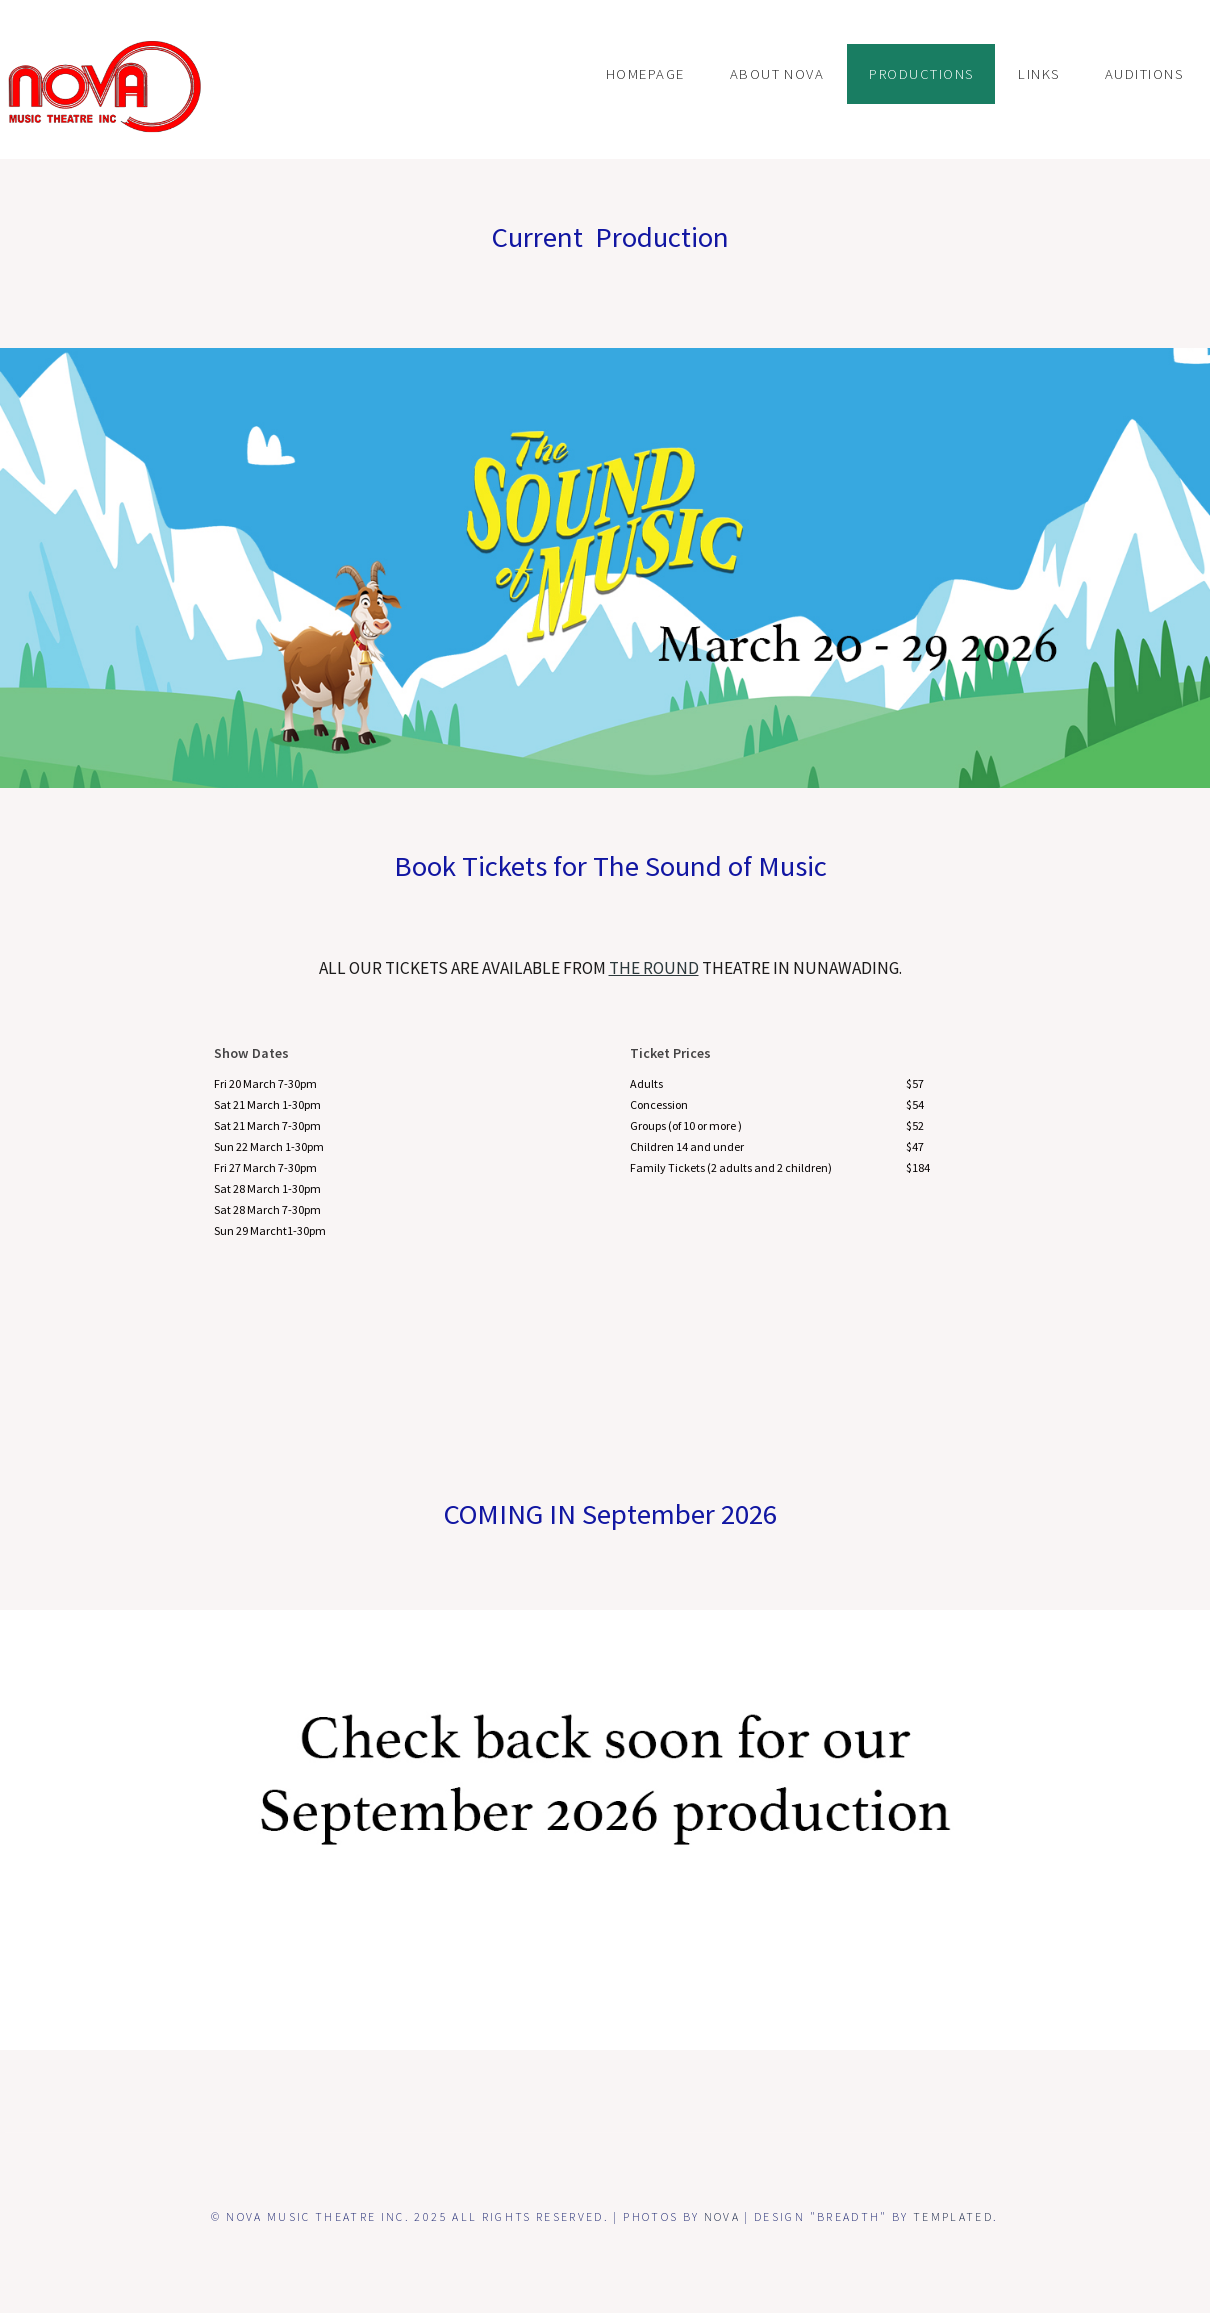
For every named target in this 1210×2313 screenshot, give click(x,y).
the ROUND (654, 968)
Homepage (645, 74)
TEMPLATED (953, 2216)
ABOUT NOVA (777, 74)
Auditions (1144, 74)
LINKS (1038, 74)
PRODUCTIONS (921, 74)
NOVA (722, 2216)
